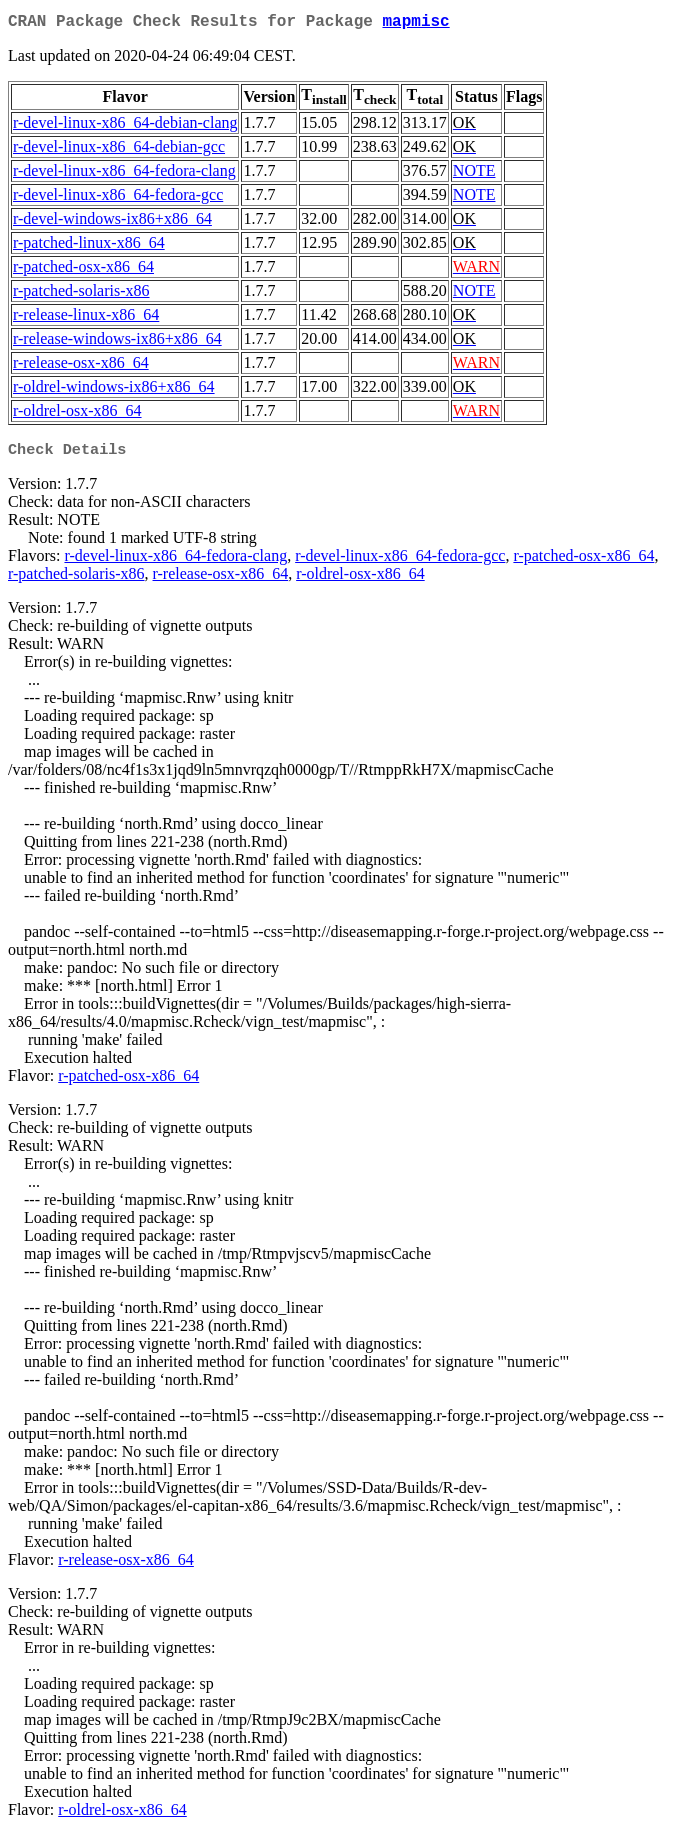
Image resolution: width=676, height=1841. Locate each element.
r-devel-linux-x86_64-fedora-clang (124, 174)
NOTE (474, 174)
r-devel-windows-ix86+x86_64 (112, 222)
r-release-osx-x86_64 (81, 366)
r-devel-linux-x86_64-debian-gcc (119, 150)
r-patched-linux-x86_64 (89, 246)
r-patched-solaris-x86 (81, 294)
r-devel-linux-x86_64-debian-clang (125, 126)
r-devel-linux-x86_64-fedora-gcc (118, 198)
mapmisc (415, 24)
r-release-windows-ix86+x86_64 (117, 342)
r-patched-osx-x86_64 (83, 270)
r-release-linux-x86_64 (86, 318)
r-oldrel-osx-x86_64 (77, 414)
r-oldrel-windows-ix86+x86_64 (114, 390)
